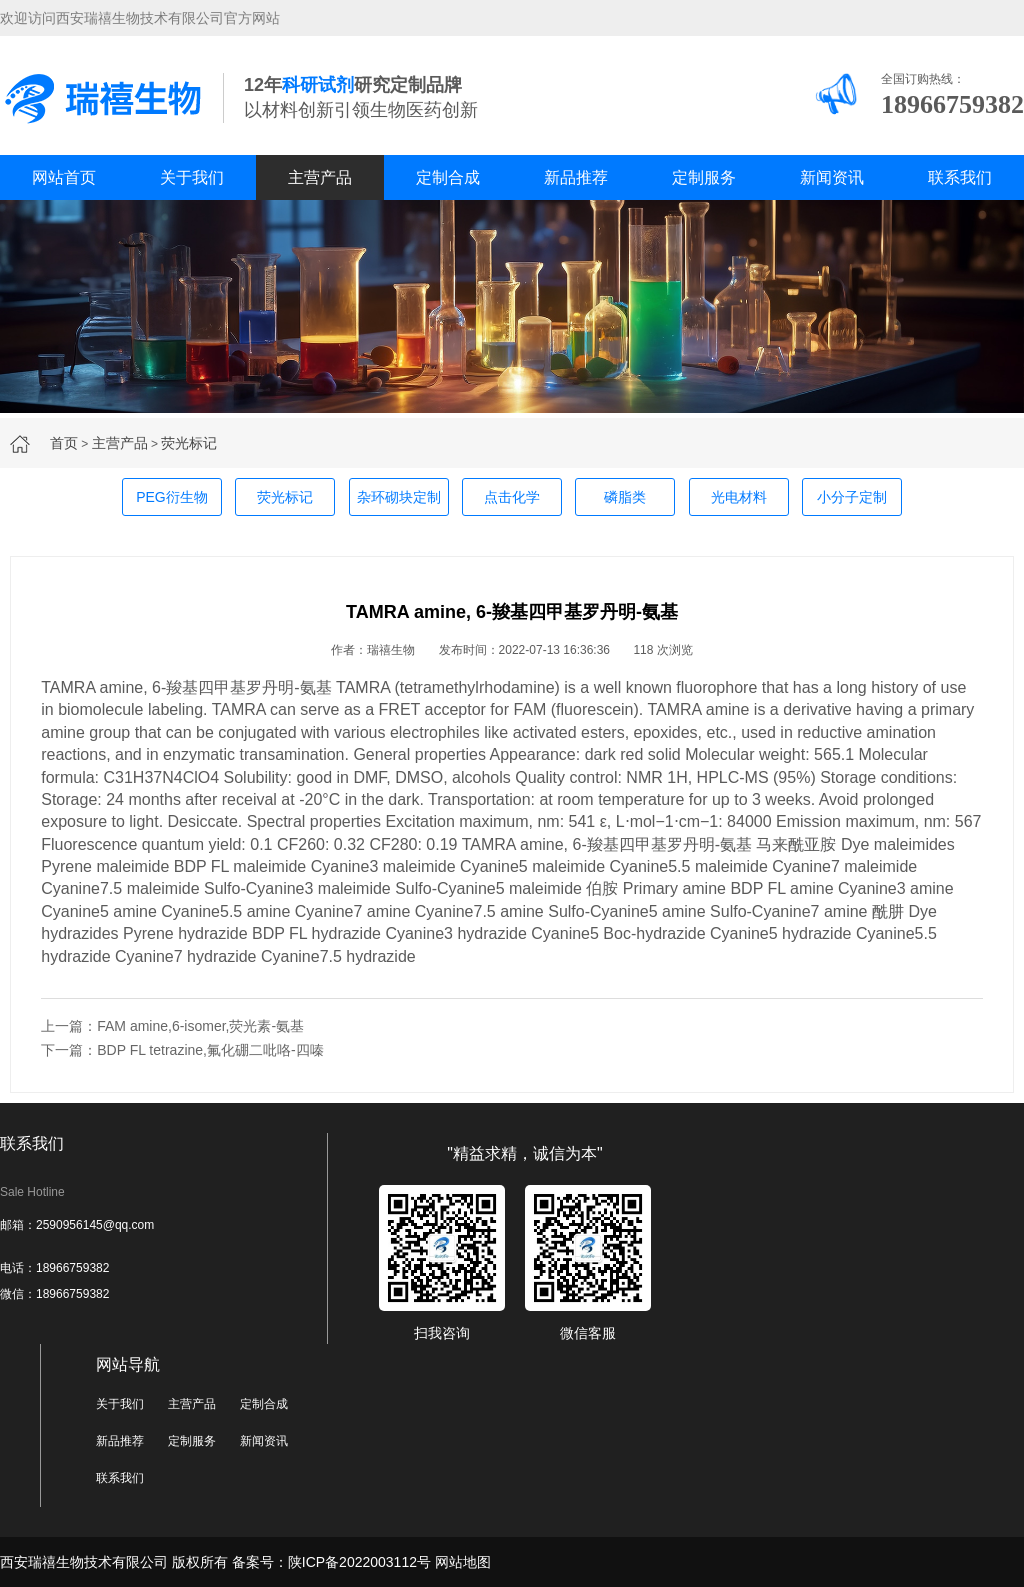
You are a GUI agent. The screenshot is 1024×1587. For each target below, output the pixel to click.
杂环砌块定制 (399, 497)
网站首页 (64, 177)
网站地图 (463, 1562)
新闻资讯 (832, 177)
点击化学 (512, 497)
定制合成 (448, 177)
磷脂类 (625, 497)
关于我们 (192, 177)
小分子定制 (852, 497)
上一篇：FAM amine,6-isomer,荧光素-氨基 (172, 1026)
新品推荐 (576, 177)
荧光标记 (189, 443)
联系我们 (960, 177)
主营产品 (320, 177)
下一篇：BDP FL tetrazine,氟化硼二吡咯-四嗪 (182, 1050)
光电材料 (739, 497)
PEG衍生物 (172, 497)
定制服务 (704, 177)
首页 (64, 443)
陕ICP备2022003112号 (359, 1562)
